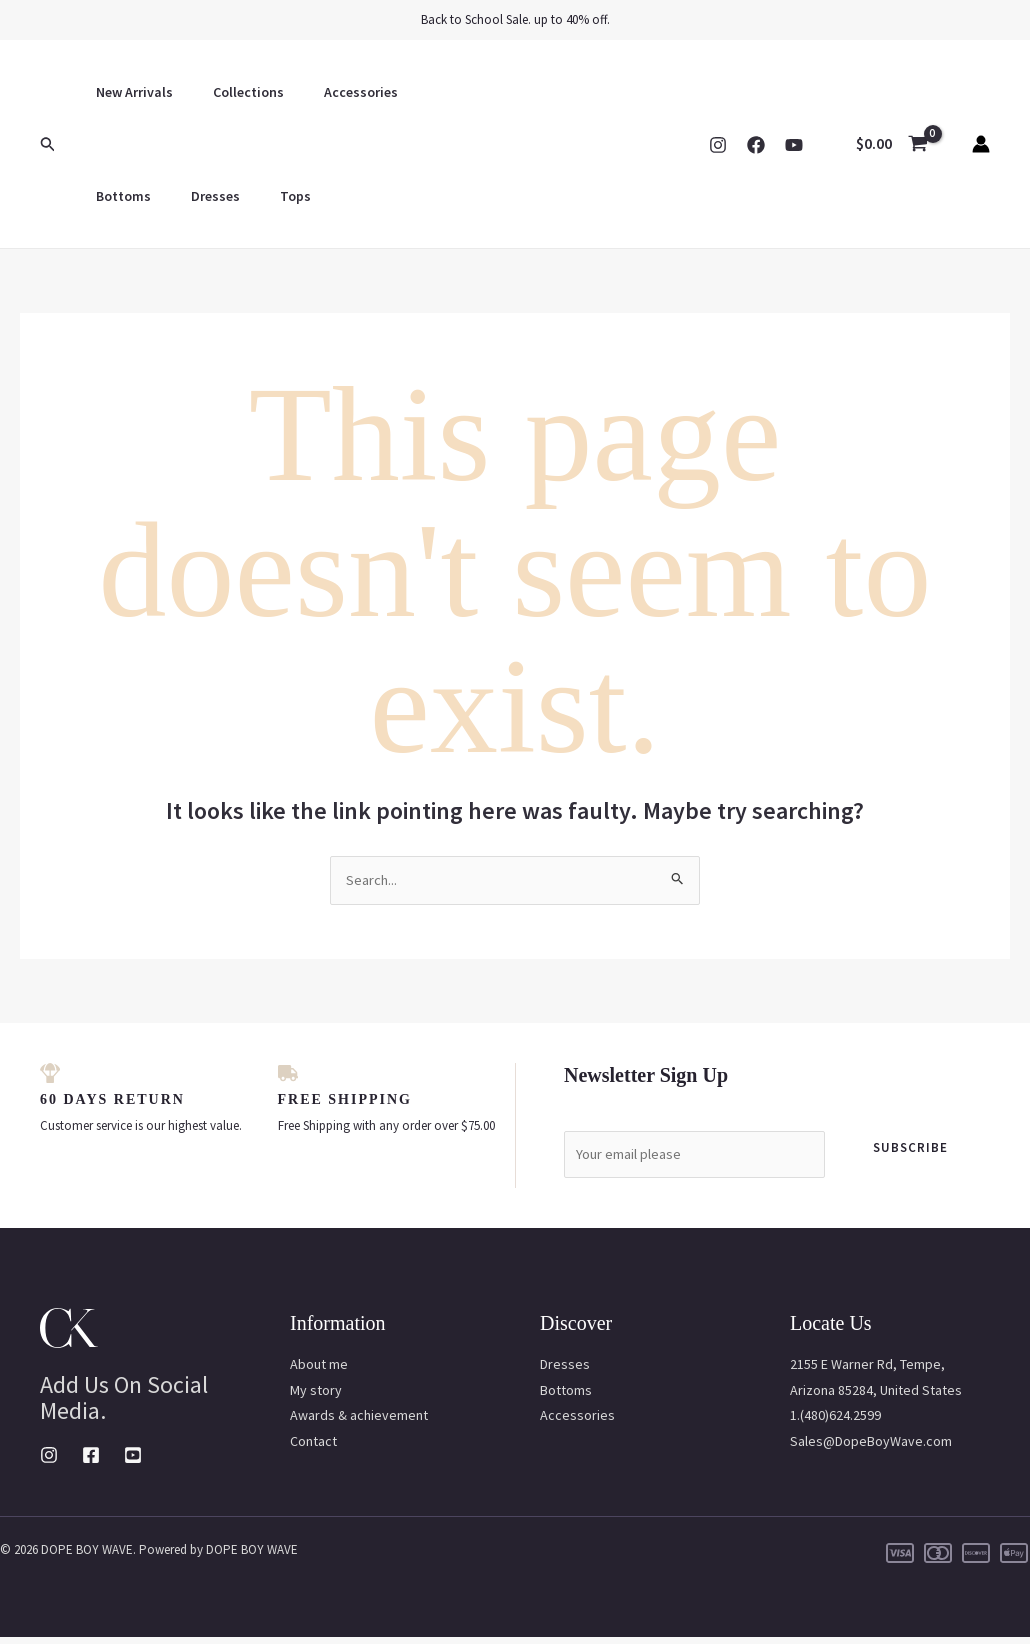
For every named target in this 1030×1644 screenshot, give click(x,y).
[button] (48, 144)
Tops (182, 196)
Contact (313, 1447)
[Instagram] (718, 145)
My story (316, 1396)
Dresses (114, 196)
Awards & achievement (359, 1422)
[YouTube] (794, 145)
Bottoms (423, 92)
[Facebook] (756, 145)
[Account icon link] (981, 144)
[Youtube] (133, 1462)
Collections (230, 92)
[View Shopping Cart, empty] (891, 144)
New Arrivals (128, 92)
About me (319, 1371)
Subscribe (910, 1149)
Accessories (331, 92)
